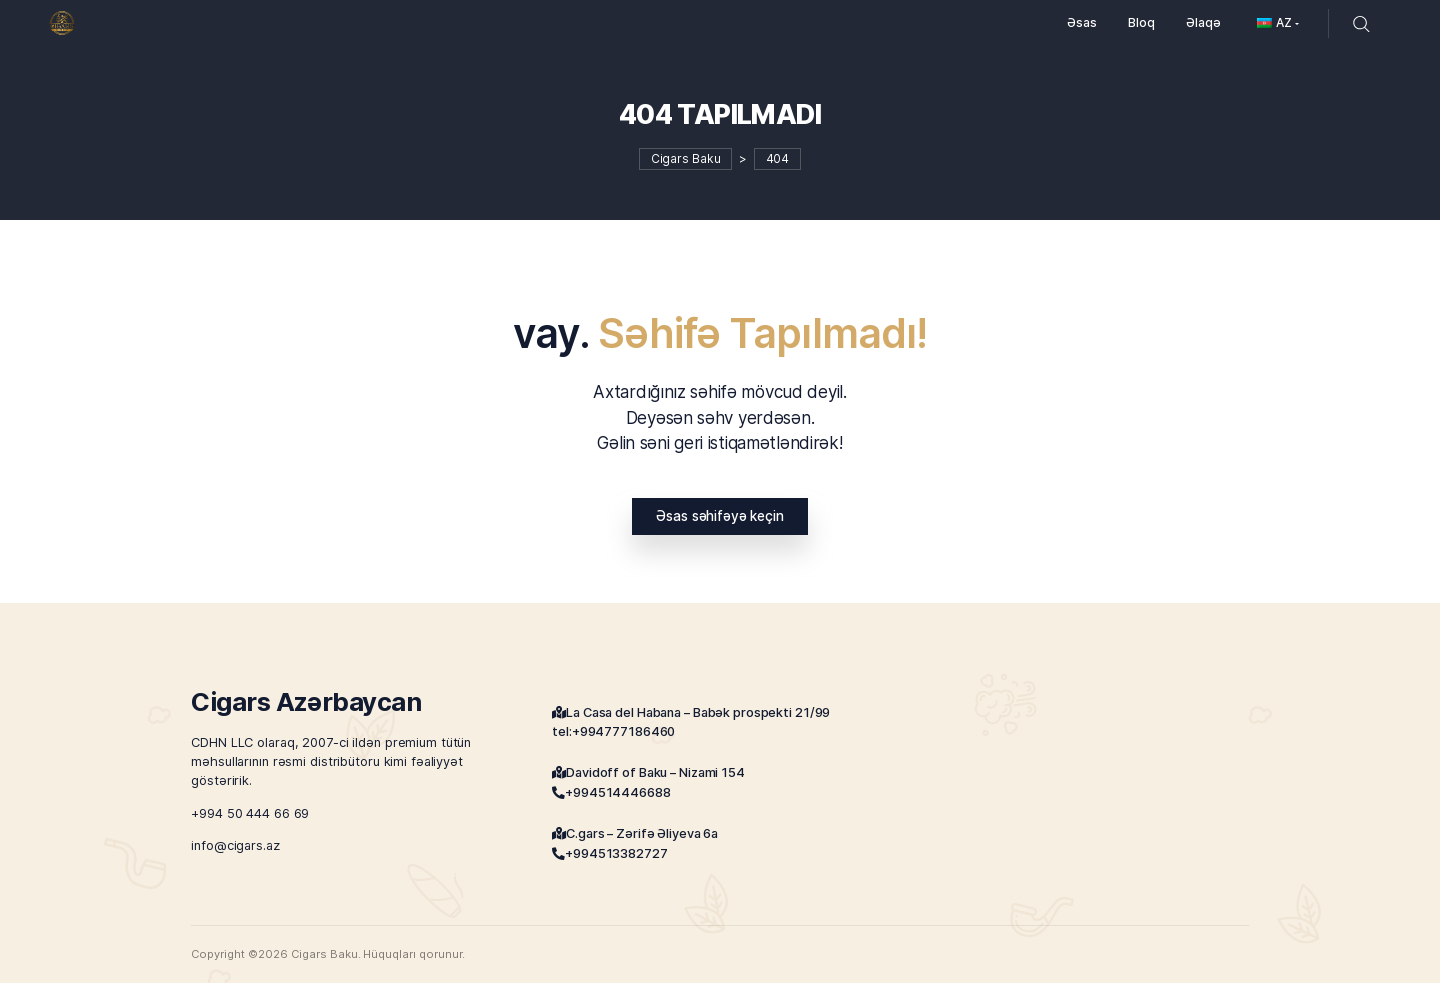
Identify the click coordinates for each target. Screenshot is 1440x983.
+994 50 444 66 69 (250, 812)
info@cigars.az (235, 845)
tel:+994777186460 (613, 731)
